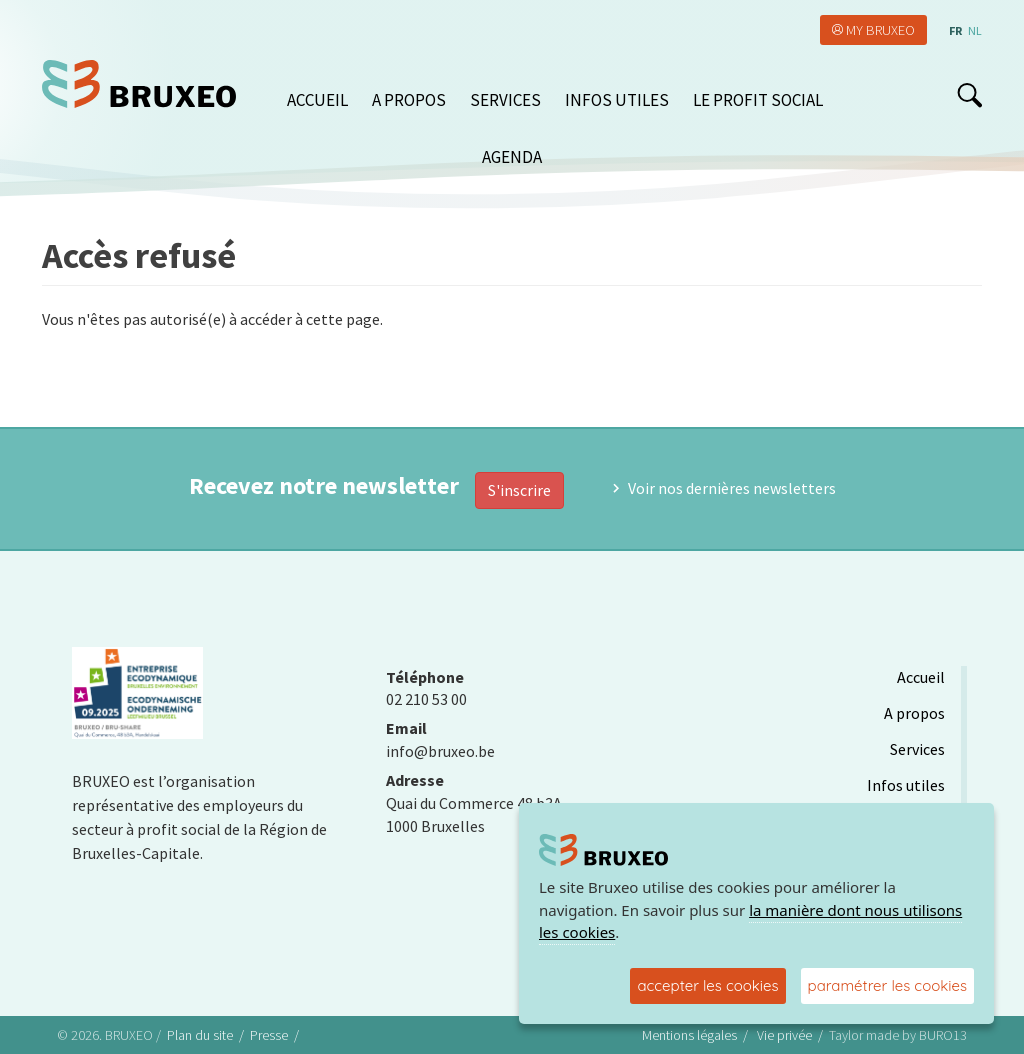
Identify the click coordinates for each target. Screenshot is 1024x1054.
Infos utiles (617, 100)
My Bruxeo (880, 30)
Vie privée (784, 1035)
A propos (409, 100)
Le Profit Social (758, 100)
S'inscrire (519, 490)
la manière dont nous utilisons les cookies (750, 921)
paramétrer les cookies (887, 985)
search (969, 95)
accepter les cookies (707, 985)
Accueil (317, 100)
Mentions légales (689, 1035)
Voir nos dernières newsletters (732, 488)
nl (975, 30)
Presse (269, 1035)
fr (955, 30)
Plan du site (200, 1035)
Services (505, 100)
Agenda (512, 157)
